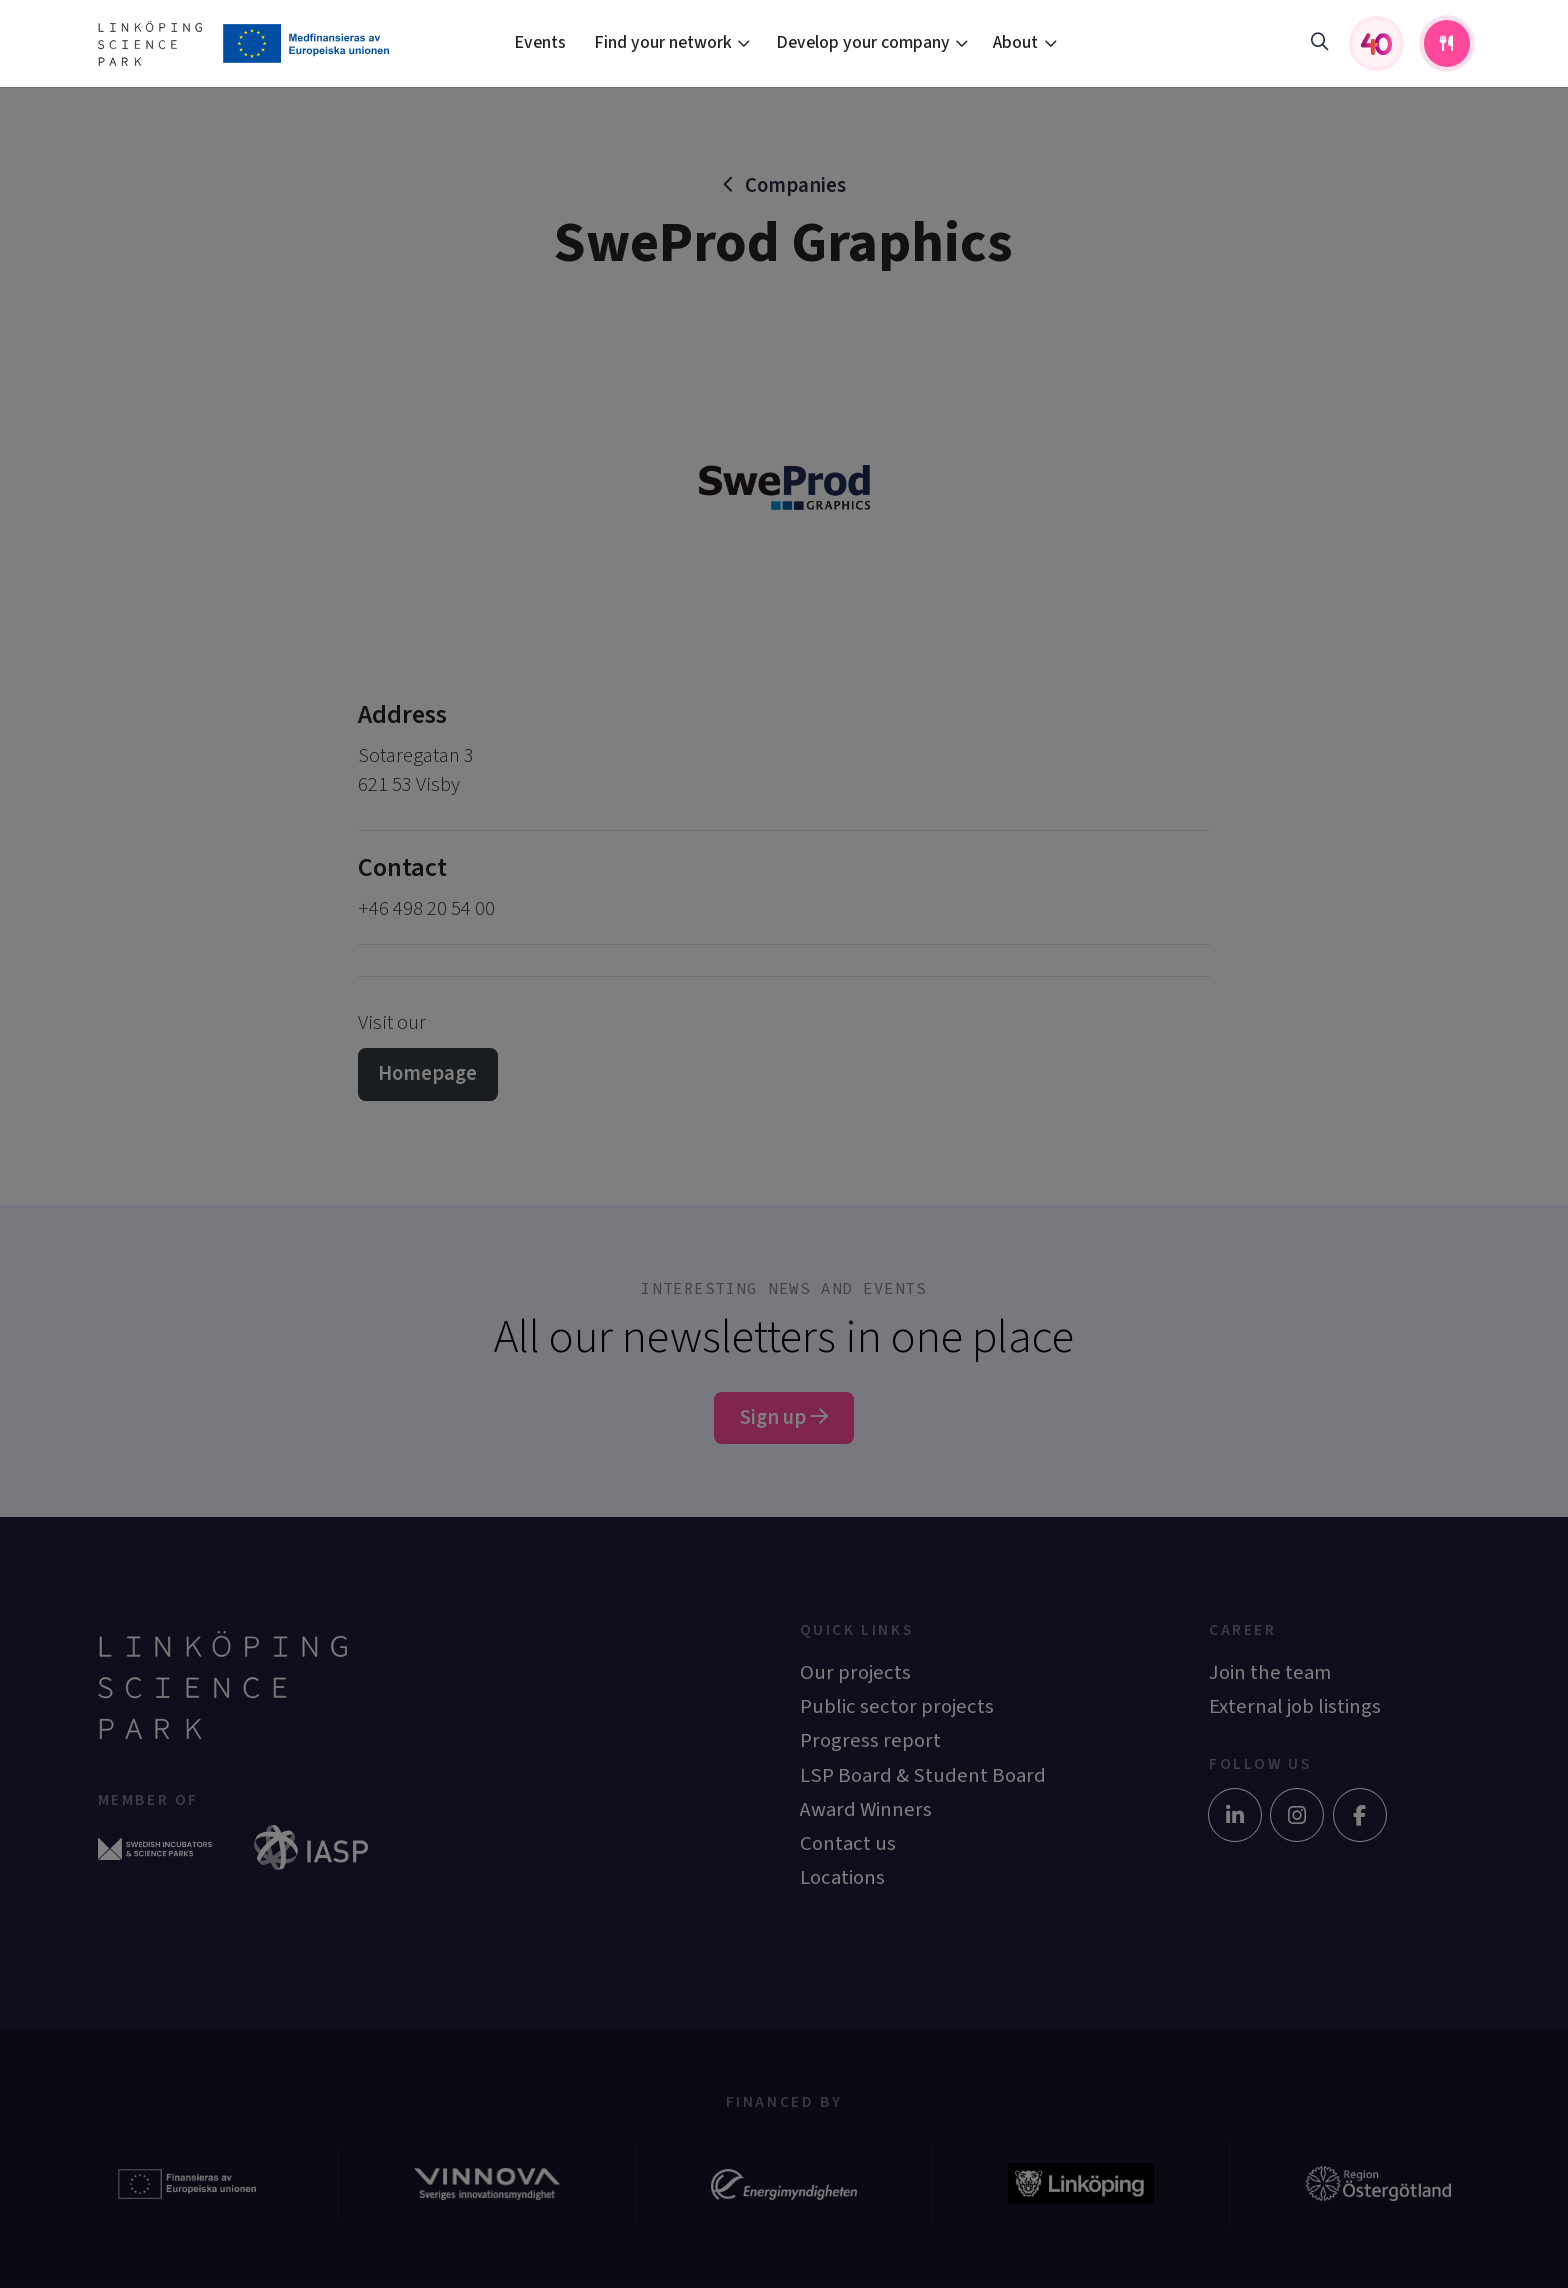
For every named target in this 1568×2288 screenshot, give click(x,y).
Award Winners (866, 1809)
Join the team (1270, 1672)
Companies (795, 185)
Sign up (784, 1417)
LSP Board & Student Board (923, 1775)
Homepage (427, 1073)
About (1015, 42)
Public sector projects (897, 1706)
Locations (842, 1877)
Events (540, 42)
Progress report (870, 1740)
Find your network (663, 42)
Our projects (855, 1672)
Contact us (848, 1843)
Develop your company (863, 42)
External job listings (1295, 1706)
